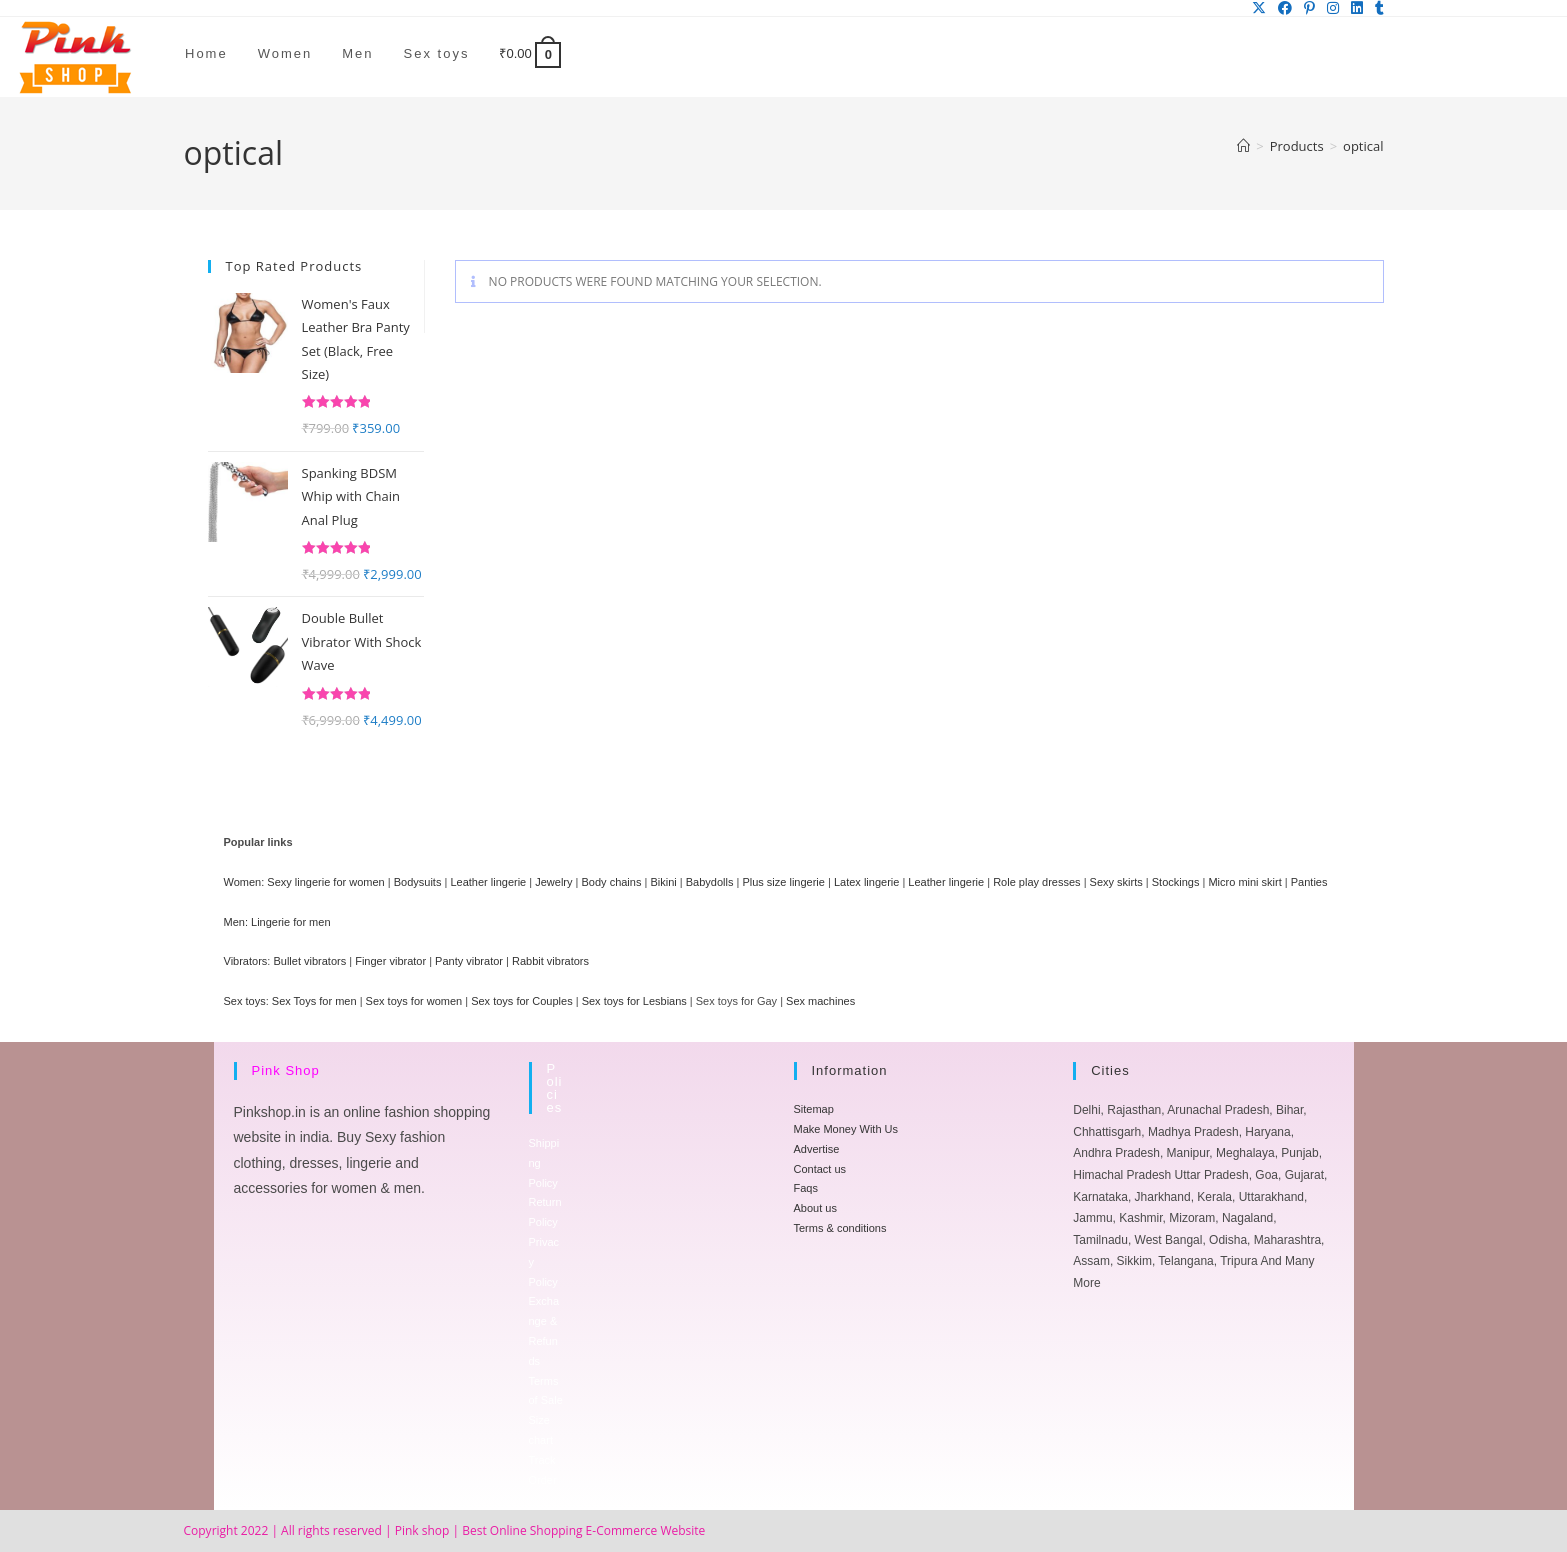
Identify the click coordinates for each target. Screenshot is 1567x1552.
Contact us (820, 1169)
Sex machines (820, 1001)
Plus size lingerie (783, 882)
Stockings (1176, 882)
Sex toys (245, 1001)
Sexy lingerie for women (325, 882)
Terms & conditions (840, 1228)
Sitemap (814, 1109)
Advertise (817, 1149)
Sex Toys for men (314, 1001)
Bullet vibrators (309, 961)
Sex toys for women (414, 1001)
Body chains (612, 882)
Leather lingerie (488, 882)
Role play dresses (1036, 882)
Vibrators (246, 961)
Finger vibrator (390, 961)
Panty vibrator (469, 961)
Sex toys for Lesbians (634, 1001)
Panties (1309, 882)
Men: (236, 922)
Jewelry (553, 882)
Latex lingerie (866, 882)
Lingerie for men (291, 922)
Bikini (663, 882)
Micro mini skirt (1244, 882)
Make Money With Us (846, 1129)
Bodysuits (418, 882)
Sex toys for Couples (522, 1001)
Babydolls (710, 882)
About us (815, 1208)
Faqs (806, 1188)
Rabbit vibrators (550, 961)
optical (1363, 146)
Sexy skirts (1116, 882)
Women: (244, 882)
